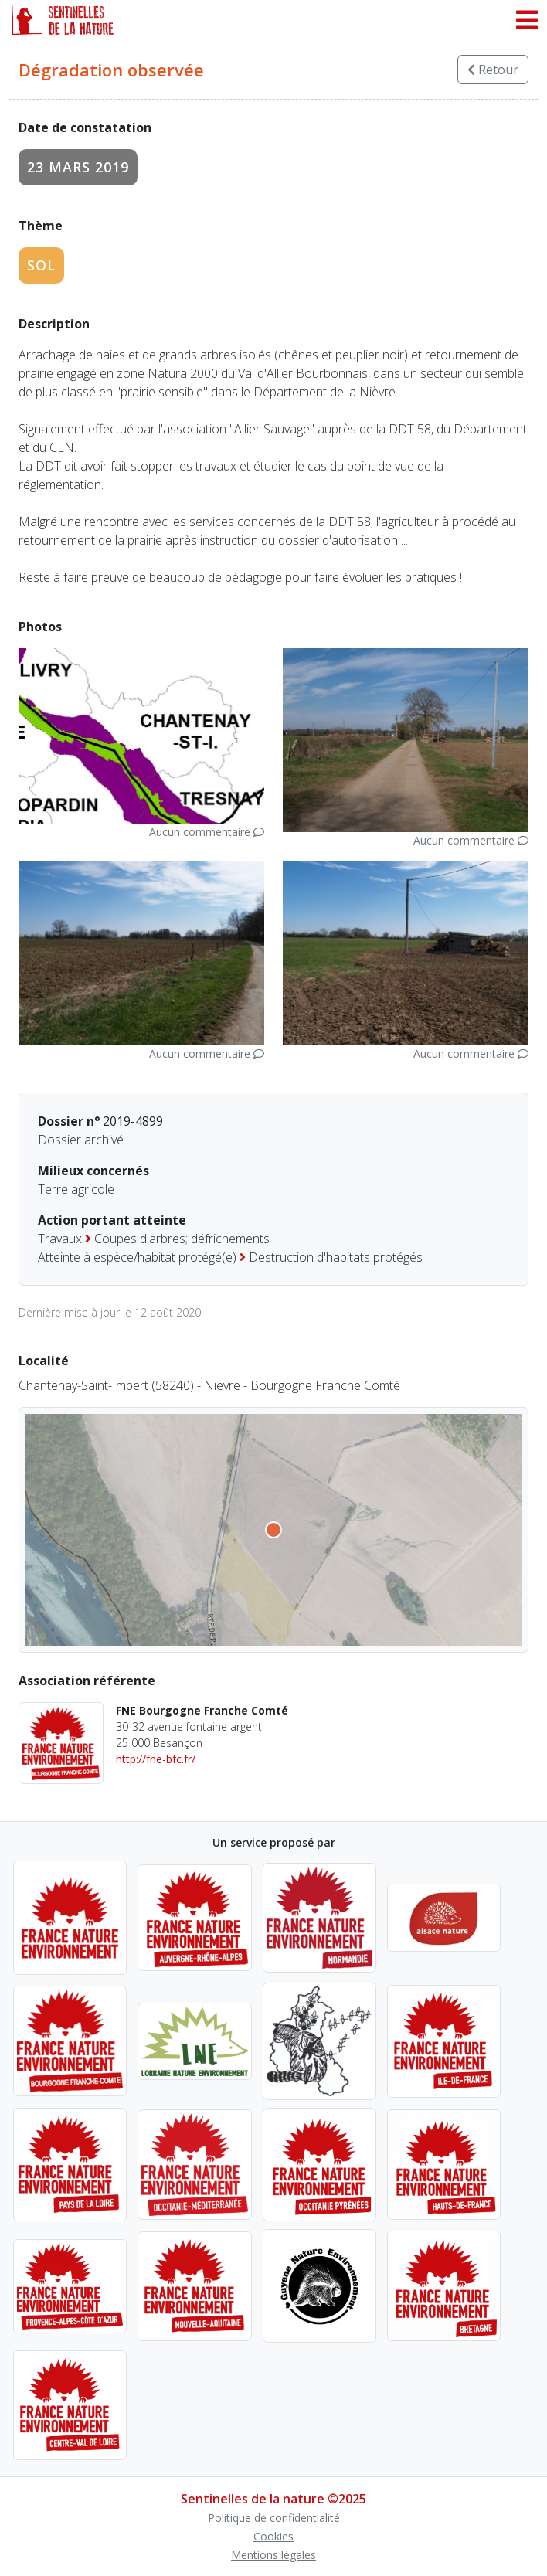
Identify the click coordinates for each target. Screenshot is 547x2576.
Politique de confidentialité (274, 2517)
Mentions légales (273, 2554)
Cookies (273, 2536)
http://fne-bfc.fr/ (155, 1759)
